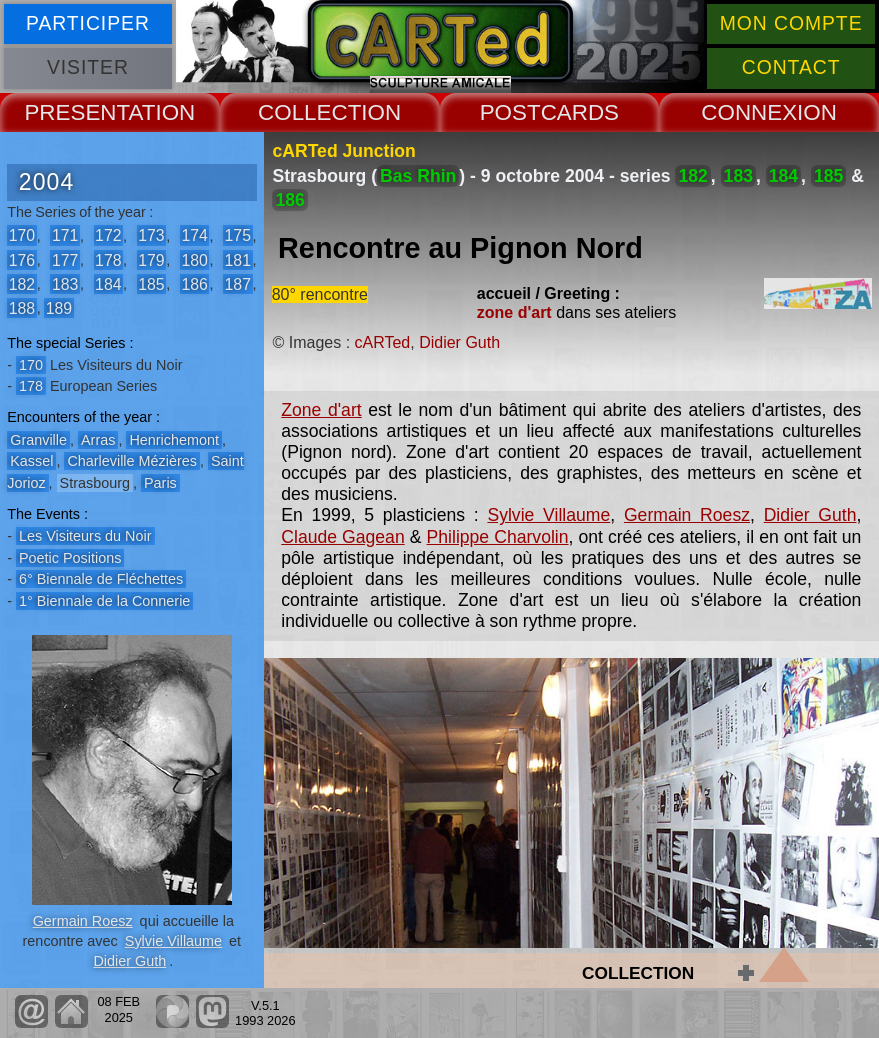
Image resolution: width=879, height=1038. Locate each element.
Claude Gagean (342, 537)
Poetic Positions (70, 558)
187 (238, 283)
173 (151, 235)
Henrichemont (174, 440)
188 (22, 307)
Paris (160, 483)
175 (238, 235)
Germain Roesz (83, 921)
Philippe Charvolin (498, 537)
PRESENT (76, 112)
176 (22, 259)
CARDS (580, 112)
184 (108, 283)
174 (194, 235)
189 (59, 307)
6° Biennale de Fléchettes (101, 579)
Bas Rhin (418, 176)
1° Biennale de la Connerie (104, 601)
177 (65, 259)
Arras (98, 440)
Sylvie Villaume (173, 941)
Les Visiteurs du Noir (85, 536)
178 (108, 259)
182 (22, 283)
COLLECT (309, 112)
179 (151, 259)
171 (65, 235)
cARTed (383, 342)
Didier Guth (129, 961)
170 (22, 235)
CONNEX (749, 112)
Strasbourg (95, 483)
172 (108, 235)
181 (238, 259)
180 (194, 259)
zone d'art (514, 312)
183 (65, 283)
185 (151, 283)
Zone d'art (321, 410)
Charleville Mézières (132, 461)
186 (194, 283)
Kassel (31, 461)
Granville (38, 440)
